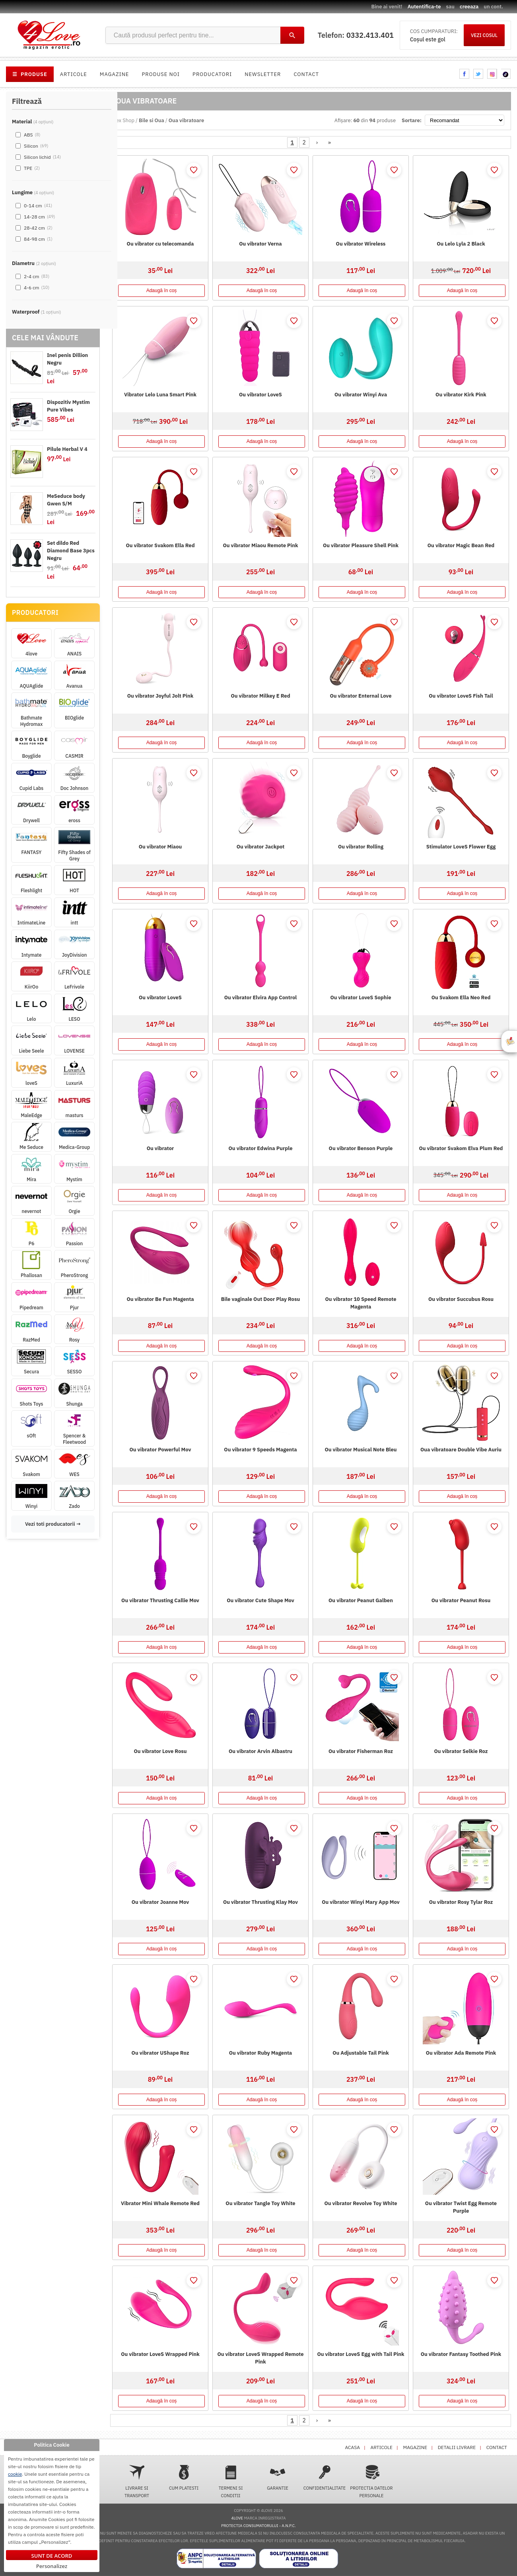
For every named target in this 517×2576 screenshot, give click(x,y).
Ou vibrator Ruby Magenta (260, 2052)
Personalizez (51, 2566)
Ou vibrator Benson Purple (361, 1148)
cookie (15, 2474)
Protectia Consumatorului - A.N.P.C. (258, 2525)
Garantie (277, 2478)
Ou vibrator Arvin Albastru (260, 1751)
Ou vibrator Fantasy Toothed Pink (461, 2354)
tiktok (506, 74)
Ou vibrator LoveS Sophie (360, 997)
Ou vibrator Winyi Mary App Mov (360, 1902)
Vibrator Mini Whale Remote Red (160, 2203)
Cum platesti (183, 2478)
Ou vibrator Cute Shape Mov (260, 1600)
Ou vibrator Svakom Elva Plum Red (461, 1148)
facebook (464, 74)
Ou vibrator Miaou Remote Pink (260, 545)
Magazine (114, 74)
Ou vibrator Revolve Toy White (360, 2203)
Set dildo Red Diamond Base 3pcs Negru (71, 551)
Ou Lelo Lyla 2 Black (461, 243)
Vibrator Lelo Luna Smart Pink (160, 394)
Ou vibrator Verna (260, 243)
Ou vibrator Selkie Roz (461, 1751)
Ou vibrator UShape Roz (160, 2052)
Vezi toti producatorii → (53, 1524)
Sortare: (412, 120)
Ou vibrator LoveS (260, 394)
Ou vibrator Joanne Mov (160, 1902)
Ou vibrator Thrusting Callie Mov (160, 1600)
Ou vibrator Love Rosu (160, 1751)
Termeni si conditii (231, 2481)
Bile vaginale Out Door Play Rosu (260, 1299)
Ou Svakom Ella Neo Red (461, 997)
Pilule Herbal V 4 (67, 449)
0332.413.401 (370, 35)
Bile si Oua (151, 120)
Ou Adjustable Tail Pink (360, 2052)
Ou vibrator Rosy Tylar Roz (461, 1902)
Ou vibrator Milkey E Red (260, 695)
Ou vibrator (160, 1148)
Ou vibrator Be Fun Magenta (160, 1299)
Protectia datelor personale (371, 2481)
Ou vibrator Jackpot (261, 846)
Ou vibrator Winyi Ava (360, 394)
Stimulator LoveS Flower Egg (461, 846)
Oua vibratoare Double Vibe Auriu (460, 1449)
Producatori (212, 74)
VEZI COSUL (484, 35)
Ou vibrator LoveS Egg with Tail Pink (360, 2354)
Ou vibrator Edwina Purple (261, 1148)
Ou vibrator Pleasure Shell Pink (360, 545)
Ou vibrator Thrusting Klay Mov (260, 1902)
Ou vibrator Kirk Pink (460, 394)
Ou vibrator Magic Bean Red (461, 545)
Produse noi (161, 74)
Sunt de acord (51, 2555)
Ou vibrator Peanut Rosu (460, 1600)
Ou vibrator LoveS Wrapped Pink (160, 2354)
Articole (73, 74)
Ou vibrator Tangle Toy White (260, 2203)
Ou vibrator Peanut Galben (360, 1600)
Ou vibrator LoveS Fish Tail (461, 695)
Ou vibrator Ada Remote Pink (461, 2052)
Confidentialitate (324, 2478)
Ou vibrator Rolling (360, 846)
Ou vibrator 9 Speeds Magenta (260, 1449)
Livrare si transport (136, 2481)
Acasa (352, 2447)
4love (237, 2518)
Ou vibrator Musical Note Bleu (360, 1449)
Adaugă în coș (161, 290)
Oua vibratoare (186, 120)
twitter (478, 74)
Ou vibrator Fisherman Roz (360, 1751)
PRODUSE (29, 74)
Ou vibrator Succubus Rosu (461, 1299)
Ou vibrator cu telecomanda (160, 243)
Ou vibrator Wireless (361, 243)
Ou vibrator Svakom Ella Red (160, 545)
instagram (492, 74)
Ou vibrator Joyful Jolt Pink (160, 695)
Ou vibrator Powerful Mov (160, 1449)
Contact (306, 74)
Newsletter (263, 74)
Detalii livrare (457, 2447)
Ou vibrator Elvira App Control (260, 997)
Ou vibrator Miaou (160, 846)
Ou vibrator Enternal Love (360, 695)
